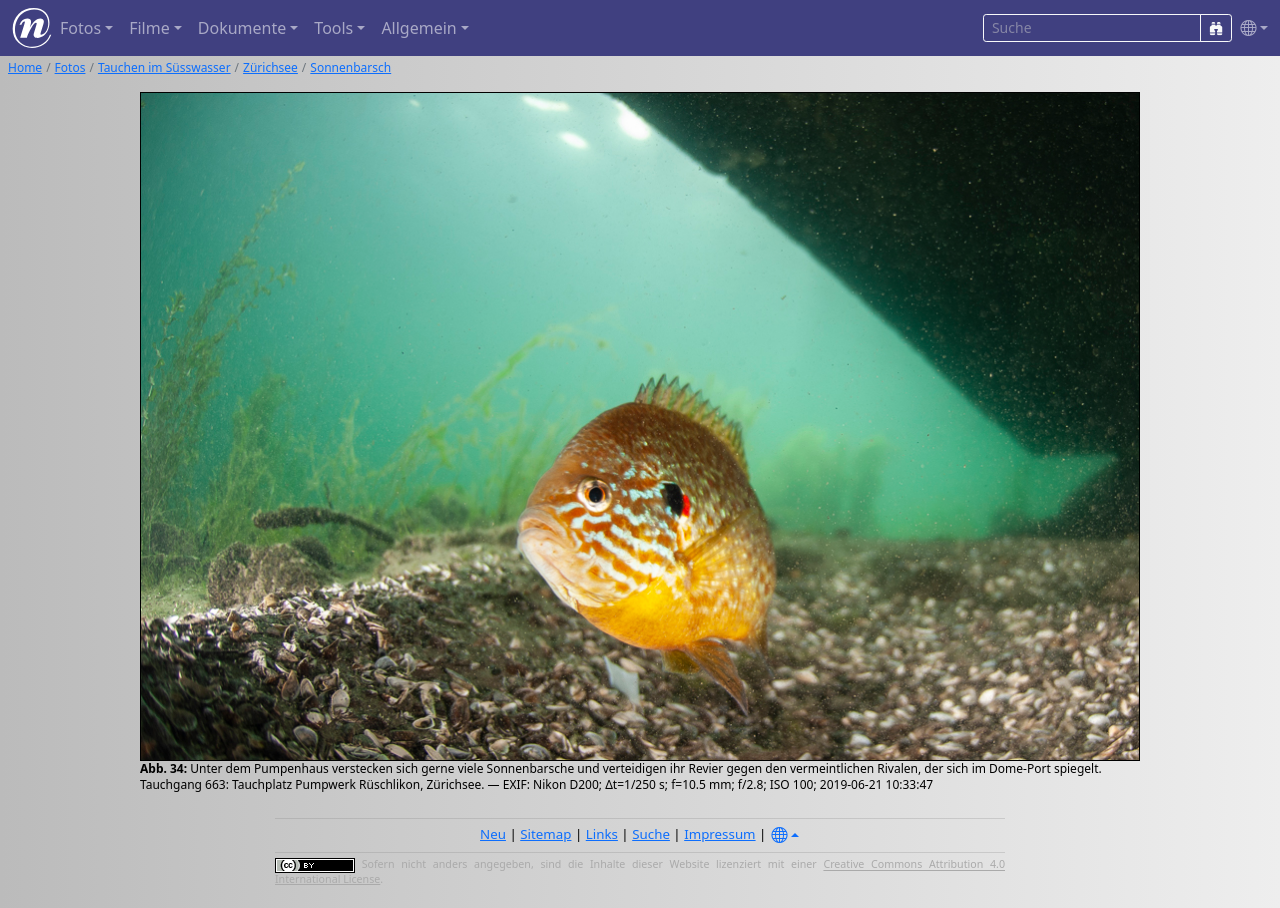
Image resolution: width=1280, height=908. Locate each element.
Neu (493, 834)
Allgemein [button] (418, 28)
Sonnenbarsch (350, 67)
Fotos (70, 67)
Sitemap (545, 834)
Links (602, 834)
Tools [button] (333, 28)
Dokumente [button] (242, 28)
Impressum (719, 834)
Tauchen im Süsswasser (164, 67)
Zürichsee (270, 67)
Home (25, 67)
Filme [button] (149, 28)
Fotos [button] (80, 28)
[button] (1250, 28)
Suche (651, 834)
